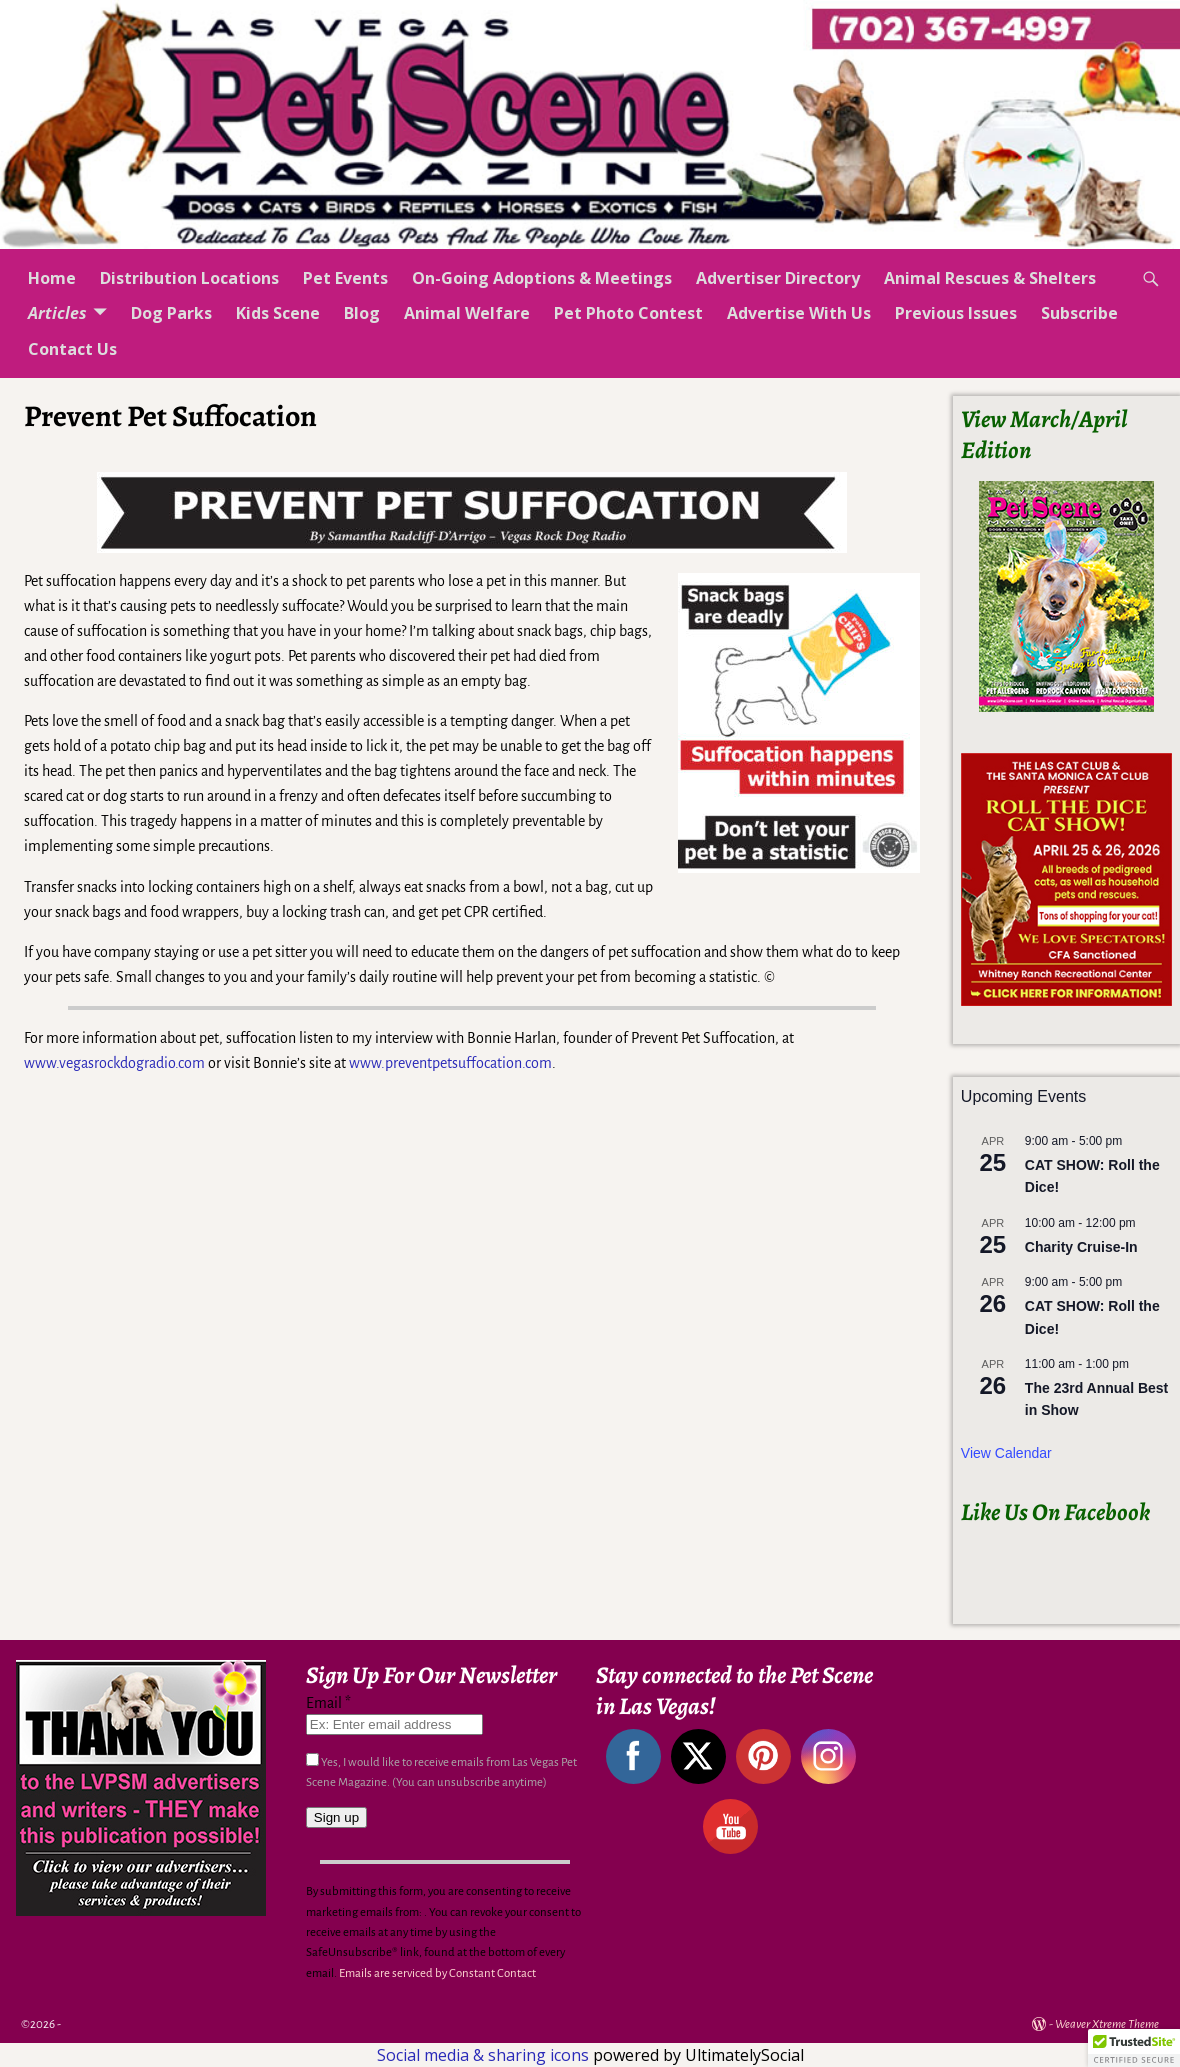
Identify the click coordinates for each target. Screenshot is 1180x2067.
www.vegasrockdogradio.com (114, 1063)
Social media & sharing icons (485, 2055)
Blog (362, 313)
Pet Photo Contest (628, 313)
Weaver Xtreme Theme (1107, 2024)
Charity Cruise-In (1081, 1247)
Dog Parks (171, 313)
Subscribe (1079, 313)
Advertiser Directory (778, 278)
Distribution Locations (189, 278)
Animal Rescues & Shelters (990, 278)
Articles (57, 313)
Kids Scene (278, 313)
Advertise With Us (799, 313)
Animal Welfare (467, 313)
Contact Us (72, 349)
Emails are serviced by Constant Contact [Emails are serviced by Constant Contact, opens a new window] (437, 1973)
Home (52, 278)
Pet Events (345, 278)
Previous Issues (956, 313)
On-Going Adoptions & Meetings (542, 278)
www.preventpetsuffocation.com (450, 1063)
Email (328, 1703)
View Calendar (1006, 1453)
